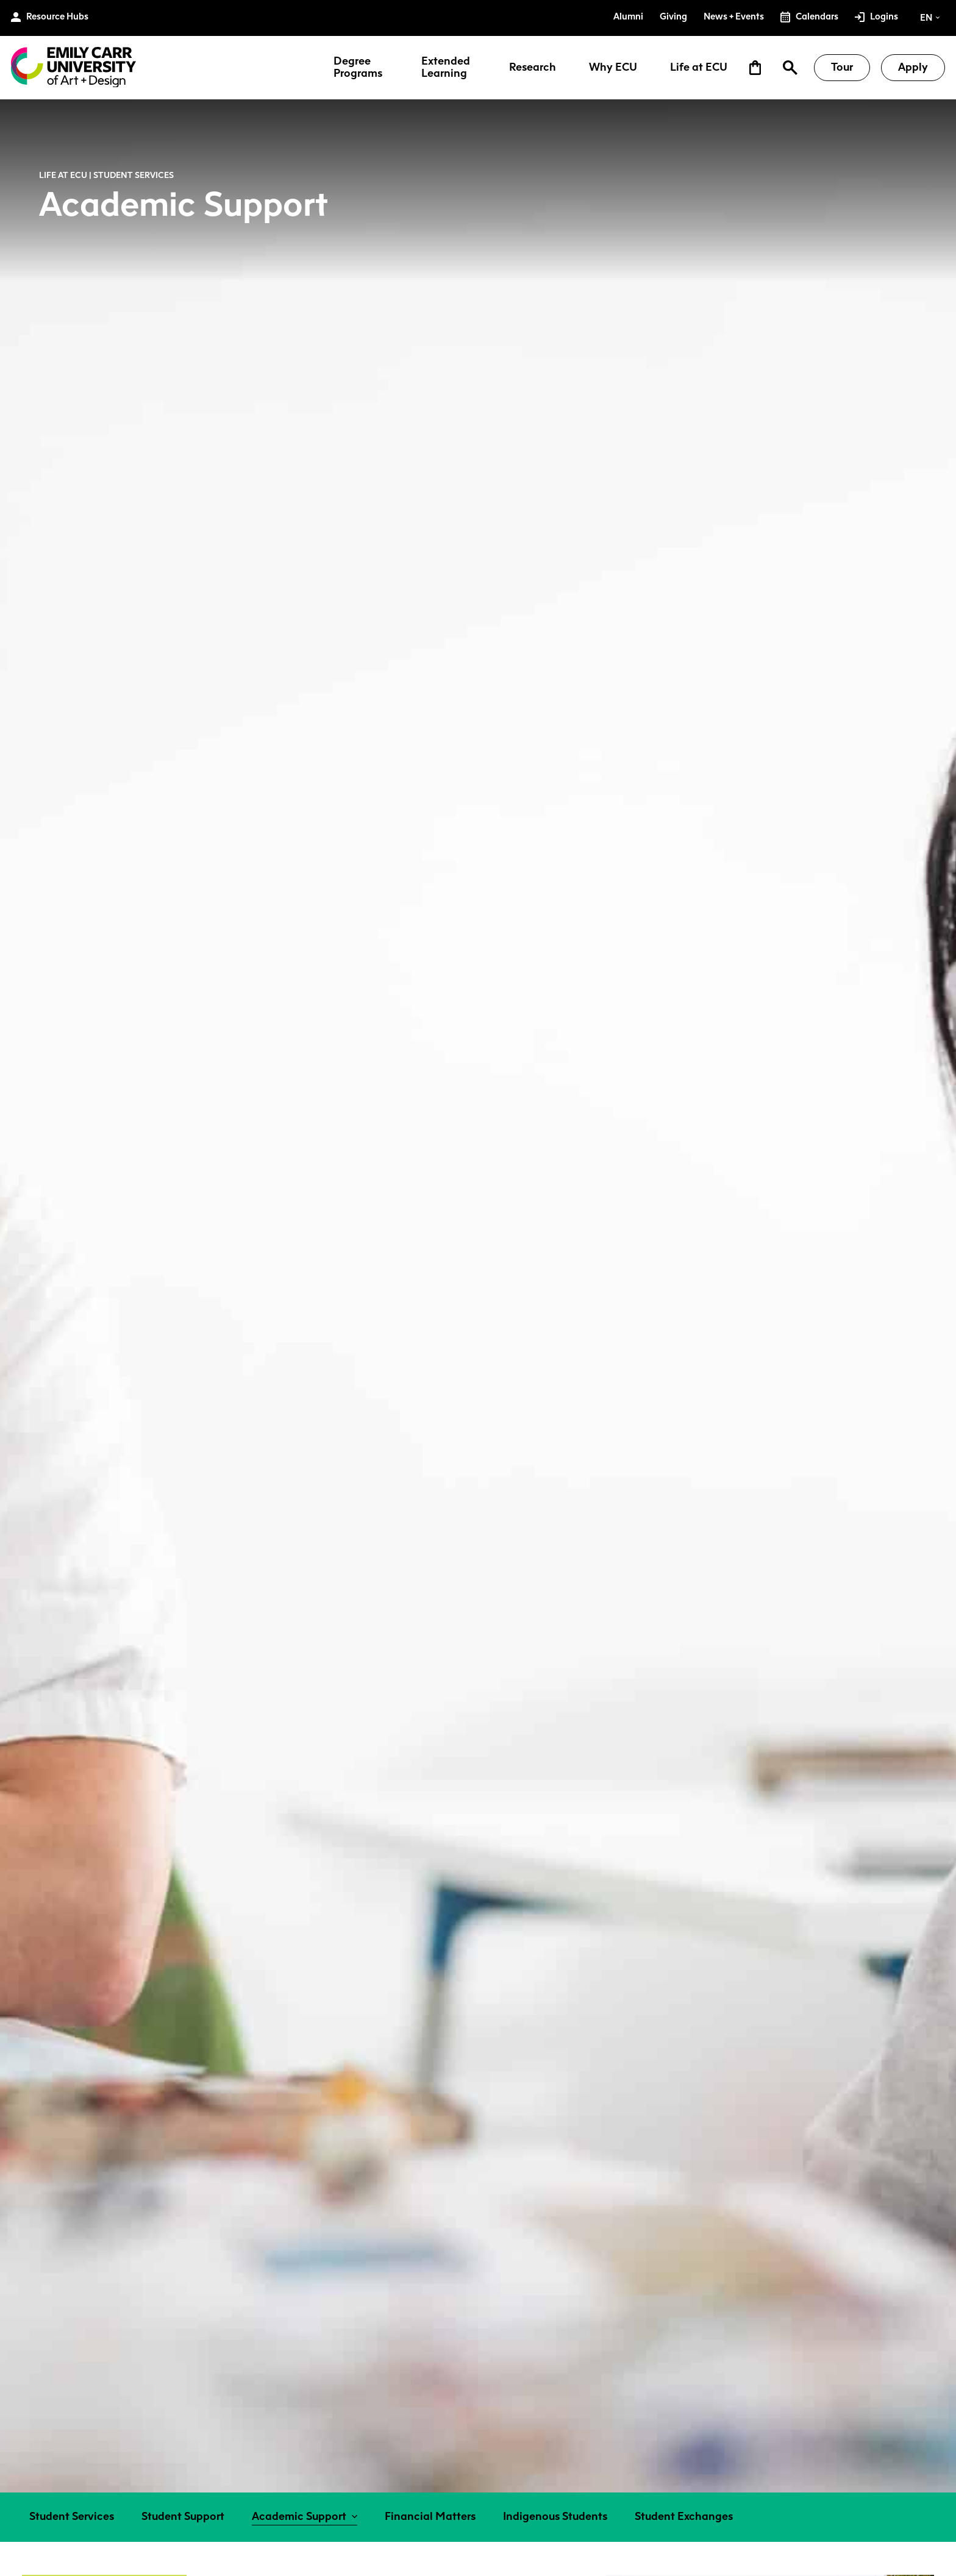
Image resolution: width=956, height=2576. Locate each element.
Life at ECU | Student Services (106, 175)
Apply (913, 67)
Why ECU (613, 68)
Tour (842, 67)
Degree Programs (358, 67)
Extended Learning (445, 67)
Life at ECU (698, 68)
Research (532, 68)
